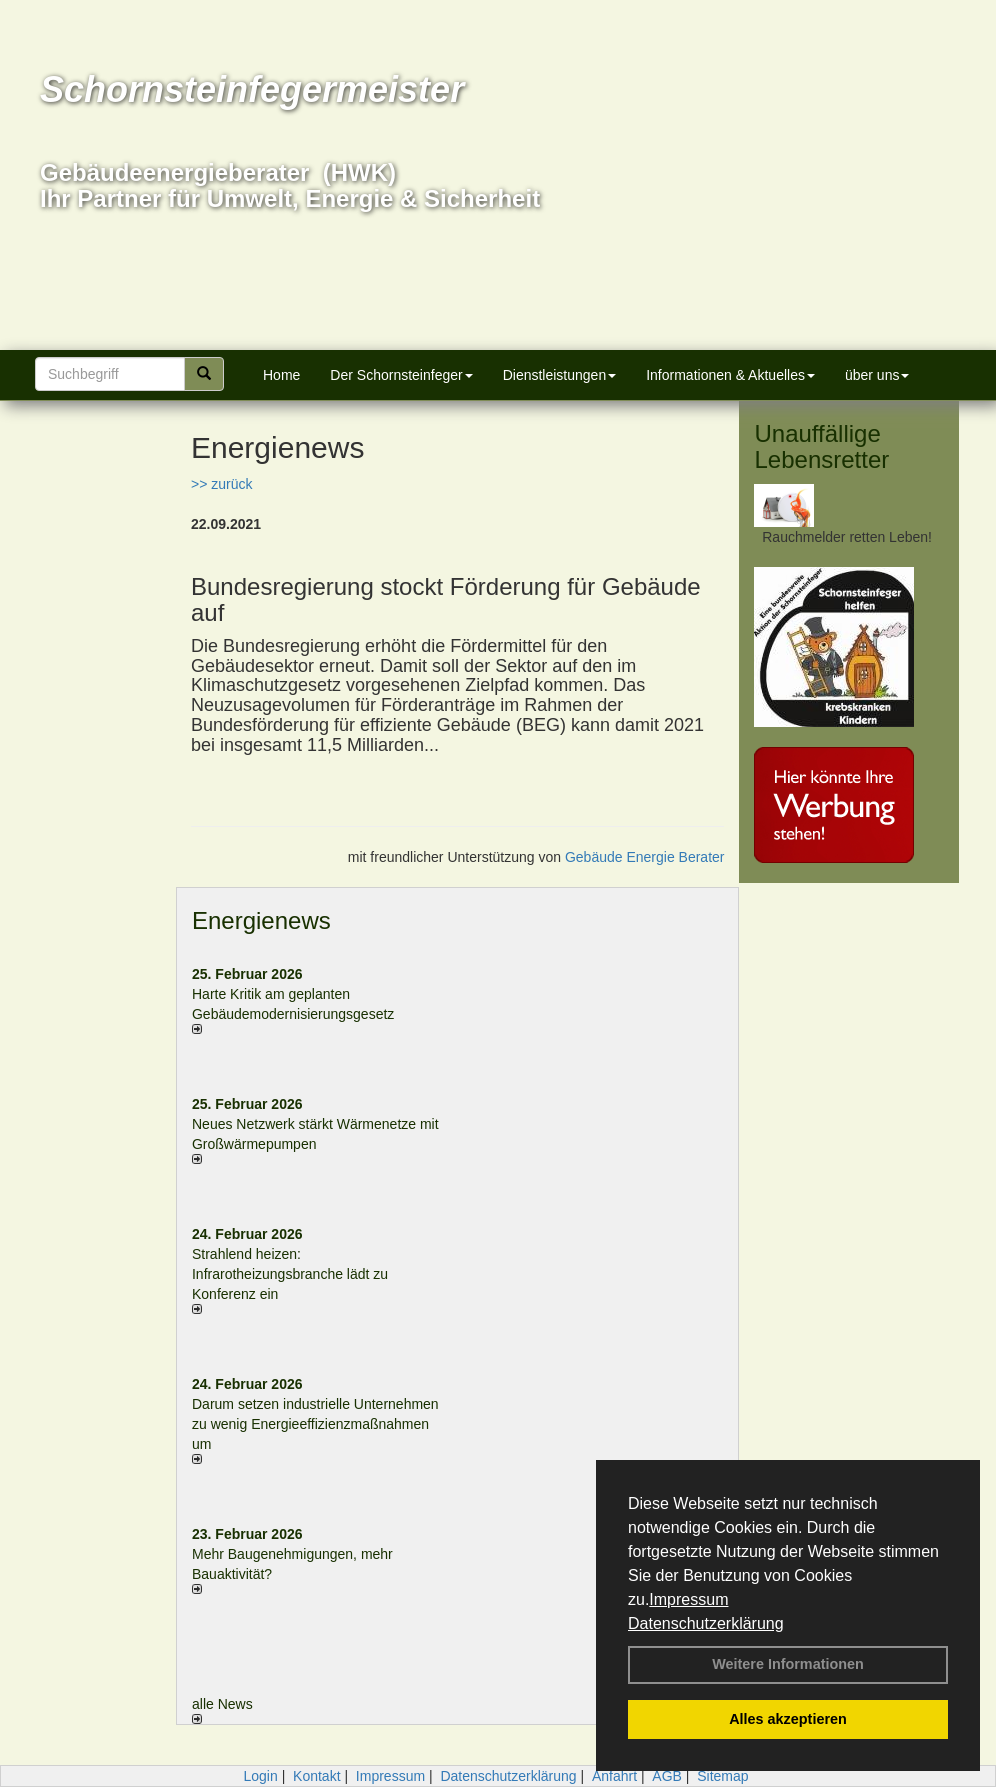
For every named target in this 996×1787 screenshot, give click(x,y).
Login (260, 1776)
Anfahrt (614, 1776)
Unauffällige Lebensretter (821, 446)
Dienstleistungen (560, 375)
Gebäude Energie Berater (645, 857)
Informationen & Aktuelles (730, 375)
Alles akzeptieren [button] (788, 1719)
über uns (877, 375)
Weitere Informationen (788, 1664)
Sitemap (722, 1776)
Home (281, 375)
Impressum (688, 1599)
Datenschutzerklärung (706, 1623)
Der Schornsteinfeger (401, 375)
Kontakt (316, 1776)
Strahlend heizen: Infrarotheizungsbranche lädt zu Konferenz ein (290, 1274)
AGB (667, 1776)
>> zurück (221, 484)
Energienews (261, 920)
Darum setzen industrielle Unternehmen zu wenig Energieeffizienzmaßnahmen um (315, 1424)
